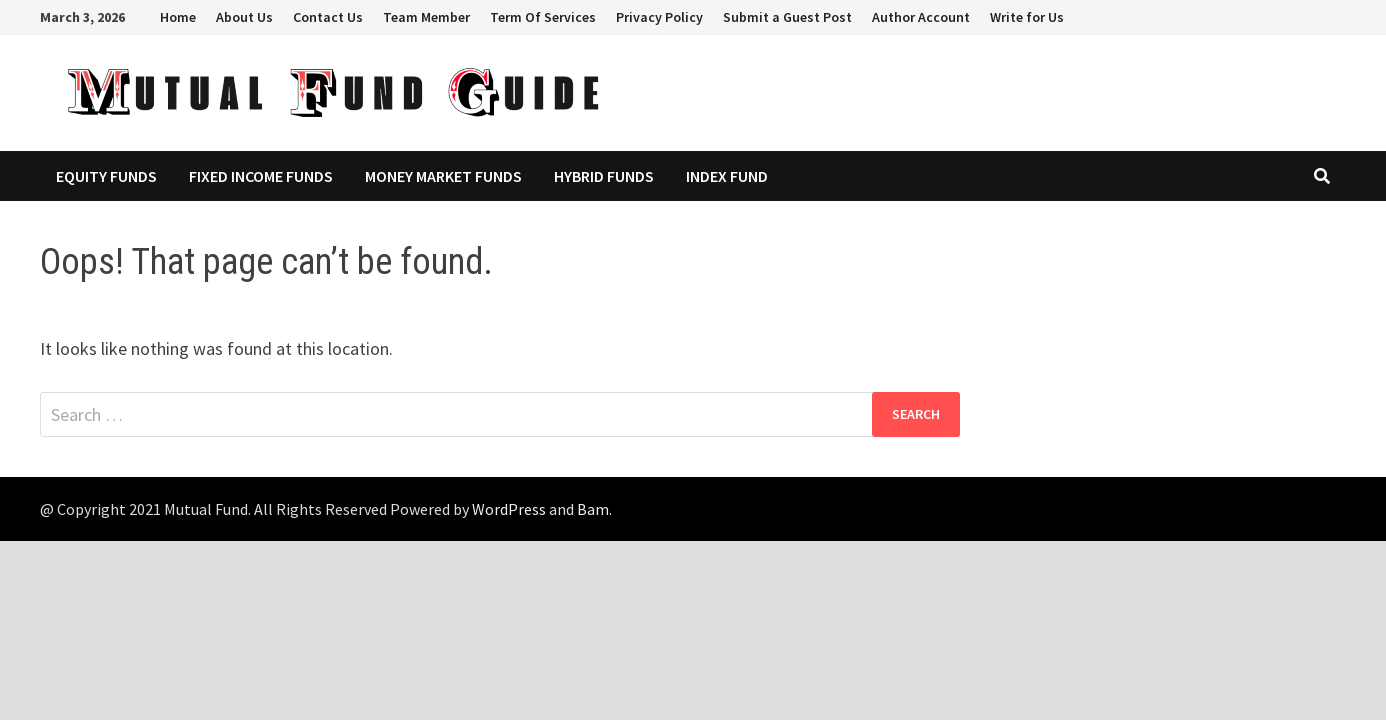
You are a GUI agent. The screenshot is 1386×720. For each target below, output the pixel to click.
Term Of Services (543, 17)
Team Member (426, 17)
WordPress (509, 509)
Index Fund (727, 176)
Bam (593, 509)
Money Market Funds (443, 176)
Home (178, 17)
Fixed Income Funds (261, 176)
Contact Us (328, 17)
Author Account (921, 17)
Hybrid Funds (604, 176)
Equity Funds (106, 176)
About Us (244, 17)
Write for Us (1027, 17)
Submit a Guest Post (787, 17)
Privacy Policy (659, 17)
